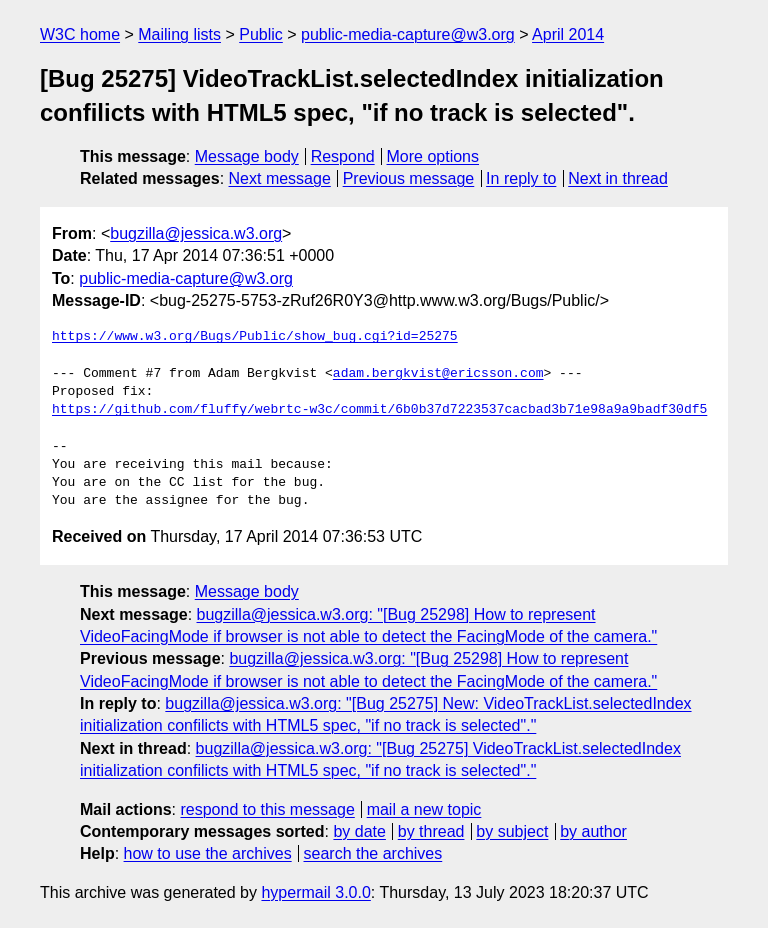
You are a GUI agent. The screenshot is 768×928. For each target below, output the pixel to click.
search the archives (373, 853)
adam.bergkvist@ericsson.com (438, 374)
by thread (431, 831)
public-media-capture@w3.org (408, 34)
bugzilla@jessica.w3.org (196, 233)
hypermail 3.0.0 (315, 892)
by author (593, 831)
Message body (247, 156)
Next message (280, 178)
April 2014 (568, 34)
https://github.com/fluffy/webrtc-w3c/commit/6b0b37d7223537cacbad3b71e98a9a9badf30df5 (379, 410)
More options (433, 156)
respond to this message (267, 809)
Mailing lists (179, 34)
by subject (512, 831)
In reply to (521, 178)
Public (261, 34)
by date (359, 831)
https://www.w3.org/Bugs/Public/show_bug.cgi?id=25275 (255, 337)
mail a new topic (424, 809)
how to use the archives (208, 853)
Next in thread (618, 178)
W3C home (80, 34)
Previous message (409, 178)
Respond (343, 156)
